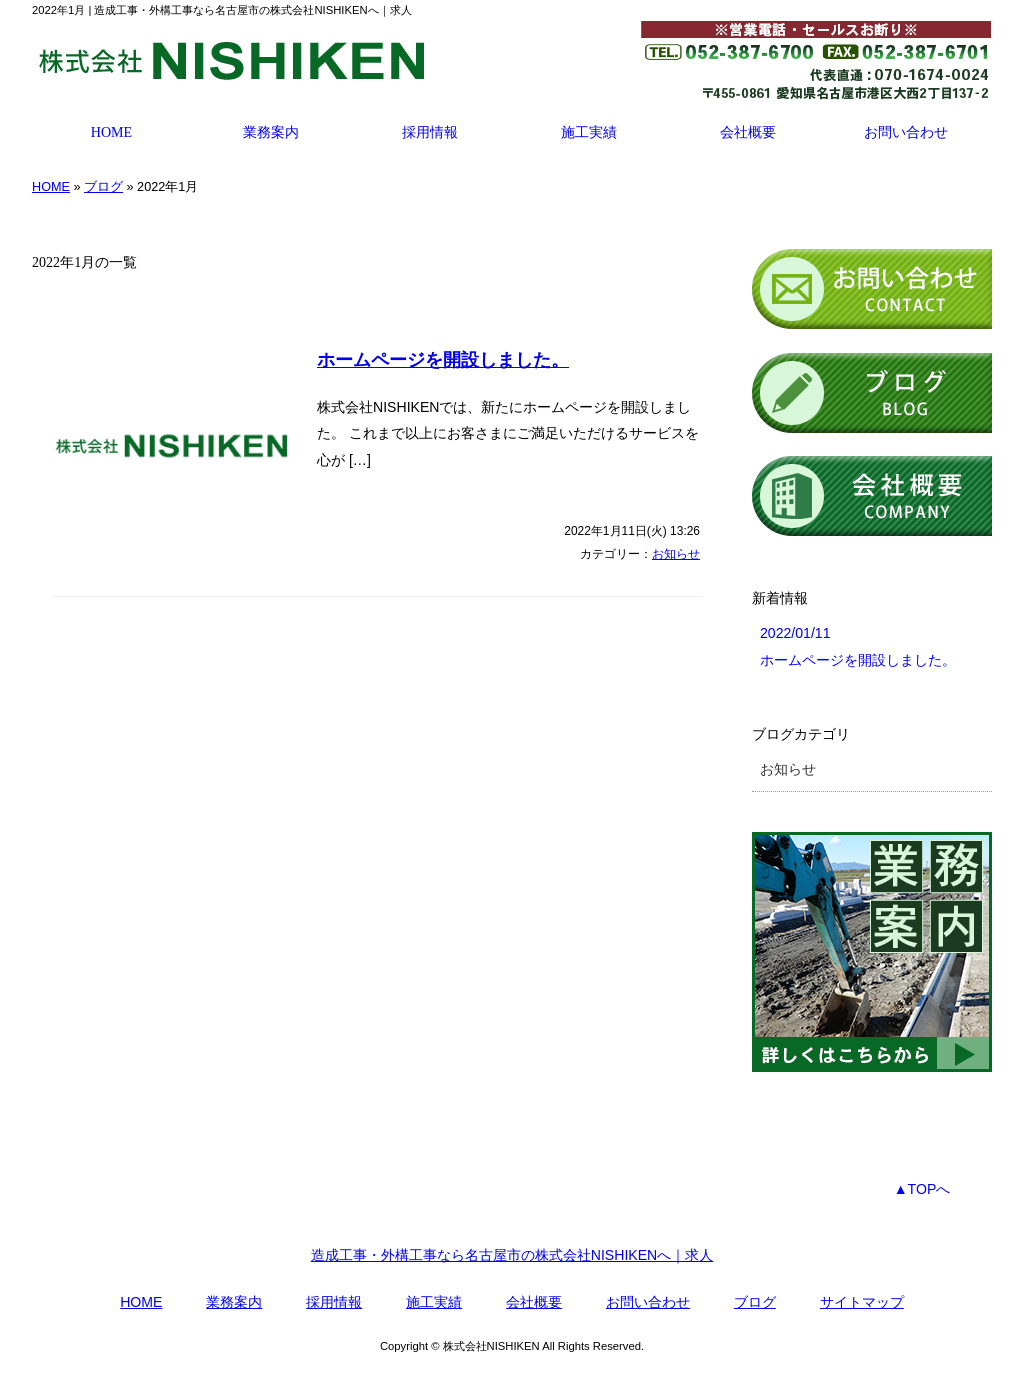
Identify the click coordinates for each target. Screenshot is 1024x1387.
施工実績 (589, 132)
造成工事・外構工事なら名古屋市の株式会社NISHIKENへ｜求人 (512, 1255)
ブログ (103, 187)
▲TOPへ (922, 1189)
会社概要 (748, 132)
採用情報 (430, 132)
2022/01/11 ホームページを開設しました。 (858, 646)
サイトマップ (862, 1302)
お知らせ (676, 554)
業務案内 (271, 132)
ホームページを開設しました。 (443, 360)
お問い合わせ (906, 132)
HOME (111, 132)
